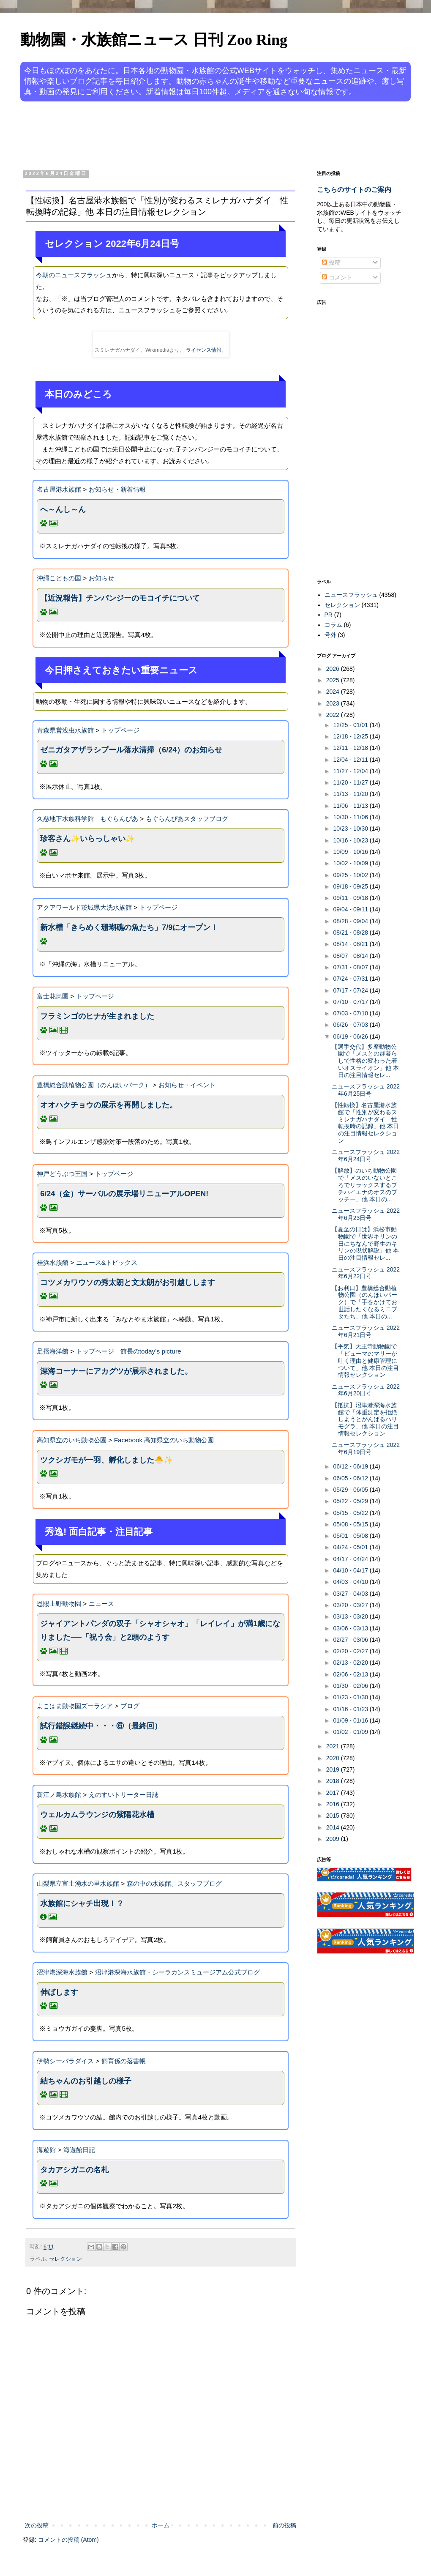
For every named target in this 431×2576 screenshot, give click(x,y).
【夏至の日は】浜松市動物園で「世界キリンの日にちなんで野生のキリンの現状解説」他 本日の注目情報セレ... (365, 1243)
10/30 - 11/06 (351, 817)
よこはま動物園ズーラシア (75, 1705)
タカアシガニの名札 (74, 2170)
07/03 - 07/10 (351, 1013)
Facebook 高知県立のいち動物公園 (164, 1440)
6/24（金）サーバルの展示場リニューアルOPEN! (124, 1194)
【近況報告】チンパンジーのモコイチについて (120, 598)
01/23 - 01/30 (351, 1697)
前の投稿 (284, 2525)
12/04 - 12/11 (351, 759)
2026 (333, 668)
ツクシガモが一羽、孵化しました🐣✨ (106, 1460)
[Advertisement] (183, 134)
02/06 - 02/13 (351, 1674)
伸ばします (59, 1992)
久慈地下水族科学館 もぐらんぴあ (87, 818)
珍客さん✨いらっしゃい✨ (87, 838)
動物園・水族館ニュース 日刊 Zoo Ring (153, 39)
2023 (333, 703)
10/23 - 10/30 (351, 828)
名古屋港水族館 (59, 489)
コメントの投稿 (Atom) (68, 2539)
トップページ (120, 730)
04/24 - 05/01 (351, 1547)
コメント (337, 277)
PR (329, 614)
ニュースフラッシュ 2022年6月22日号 (366, 1273)
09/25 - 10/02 (351, 875)
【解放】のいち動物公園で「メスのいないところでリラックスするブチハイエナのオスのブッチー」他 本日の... (364, 1184)
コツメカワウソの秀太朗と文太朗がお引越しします (127, 1282)
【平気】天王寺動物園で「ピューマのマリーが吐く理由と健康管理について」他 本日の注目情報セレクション (365, 1360)
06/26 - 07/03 (351, 1024)
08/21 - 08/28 (351, 932)
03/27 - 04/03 (351, 1593)
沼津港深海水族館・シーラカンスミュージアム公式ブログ (177, 1972)
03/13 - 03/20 (351, 1616)
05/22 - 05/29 (351, 1501)
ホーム (160, 2525)
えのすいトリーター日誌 (123, 1794)
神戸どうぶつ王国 (62, 1173)
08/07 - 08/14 (351, 955)
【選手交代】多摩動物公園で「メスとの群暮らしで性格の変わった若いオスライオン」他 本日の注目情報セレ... (365, 1060)
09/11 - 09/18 (351, 897)
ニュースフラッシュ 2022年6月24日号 (366, 1155)
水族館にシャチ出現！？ (82, 1903)
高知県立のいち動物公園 (71, 1440)
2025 (333, 680)
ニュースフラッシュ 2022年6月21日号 (366, 1331)
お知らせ (101, 578)
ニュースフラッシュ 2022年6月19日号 (366, 1448)
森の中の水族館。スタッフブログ (174, 1883)
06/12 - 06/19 (351, 1466)
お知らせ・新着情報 (117, 489)
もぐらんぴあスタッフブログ (187, 818)
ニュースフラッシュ (351, 594)
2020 (333, 1758)
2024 (333, 691)
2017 (333, 1792)
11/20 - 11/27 (351, 782)
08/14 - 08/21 (351, 944)
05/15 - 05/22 (351, 1513)
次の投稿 (37, 2525)
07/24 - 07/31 (351, 978)
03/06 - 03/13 (351, 1628)
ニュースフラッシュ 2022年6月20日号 (366, 1390)
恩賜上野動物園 (59, 1603)
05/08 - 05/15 (351, 1524)
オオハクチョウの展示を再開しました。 (108, 1105)
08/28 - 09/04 (351, 921)
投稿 (331, 262)
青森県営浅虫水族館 (65, 730)
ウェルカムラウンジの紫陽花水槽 (97, 1814)
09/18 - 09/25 (351, 886)
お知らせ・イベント (187, 1084)
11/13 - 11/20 (351, 793)
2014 (333, 1827)
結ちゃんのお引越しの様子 (85, 2081)
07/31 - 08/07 (351, 967)
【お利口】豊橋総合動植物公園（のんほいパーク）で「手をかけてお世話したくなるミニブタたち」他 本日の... (364, 1302)
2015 (333, 1815)
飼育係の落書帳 (123, 2061)
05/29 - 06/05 (351, 1489)
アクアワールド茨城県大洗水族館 (84, 907)
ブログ (129, 1705)
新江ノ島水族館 (59, 1794)
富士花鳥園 (52, 996)
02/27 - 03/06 (351, 1639)
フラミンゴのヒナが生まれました (97, 1016)
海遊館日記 (79, 2149)
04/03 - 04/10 (351, 1581)
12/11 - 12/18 (351, 747)
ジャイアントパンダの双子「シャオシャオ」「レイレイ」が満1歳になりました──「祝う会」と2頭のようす (160, 1630)
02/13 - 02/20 (351, 1662)
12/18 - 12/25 (351, 736)
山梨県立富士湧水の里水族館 (78, 1883)
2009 (333, 1838)
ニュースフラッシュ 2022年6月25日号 (366, 1090)
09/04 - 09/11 (351, 909)
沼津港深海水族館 (62, 1972)
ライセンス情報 (203, 350)
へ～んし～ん (63, 509)
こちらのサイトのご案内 (354, 189)
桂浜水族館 (52, 1262)
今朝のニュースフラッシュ (74, 275)
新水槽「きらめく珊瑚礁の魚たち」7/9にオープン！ (129, 927)
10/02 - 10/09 (351, 863)
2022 (333, 714)
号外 (330, 635)
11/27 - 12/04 (351, 771)
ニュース (101, 1603)
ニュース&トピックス (106, 1262)
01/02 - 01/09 (351, 1731)
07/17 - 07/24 (351, 990)
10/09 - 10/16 (351, 851)
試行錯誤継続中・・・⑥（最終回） (101, 1726)
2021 (333, 1746)
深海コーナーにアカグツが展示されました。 (116, 1371)
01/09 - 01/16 (351, 1720)
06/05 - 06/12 (351, 1478)
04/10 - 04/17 (351, 1570)
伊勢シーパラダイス (65, 2061)
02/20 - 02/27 (351, 1651)
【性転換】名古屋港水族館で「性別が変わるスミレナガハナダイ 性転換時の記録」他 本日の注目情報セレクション (365, 1123)
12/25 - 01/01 (351, 725)
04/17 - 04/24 (351, 1559)
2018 (333, 1780)
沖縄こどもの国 (59, 578)
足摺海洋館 (52, 1351)
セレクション (65, 2259)
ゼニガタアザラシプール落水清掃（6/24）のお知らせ (131, 750)
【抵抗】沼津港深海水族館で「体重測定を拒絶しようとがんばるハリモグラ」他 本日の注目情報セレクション (365, 1419)
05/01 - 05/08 (351, 1535)
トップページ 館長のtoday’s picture (128, 1351)
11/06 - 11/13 (351, 805)
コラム (333, 624)
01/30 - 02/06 (351, 1685)
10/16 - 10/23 (351, 840)
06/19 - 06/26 (351, 1036)
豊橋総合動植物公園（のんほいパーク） (94, 1084)
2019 (333, 1769)
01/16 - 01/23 (351, 1709)
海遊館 (46, 2149)
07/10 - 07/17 (351, 1001)
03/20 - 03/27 (351, 1605)
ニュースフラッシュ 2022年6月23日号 (366, 1214)
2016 (333, 1804)
